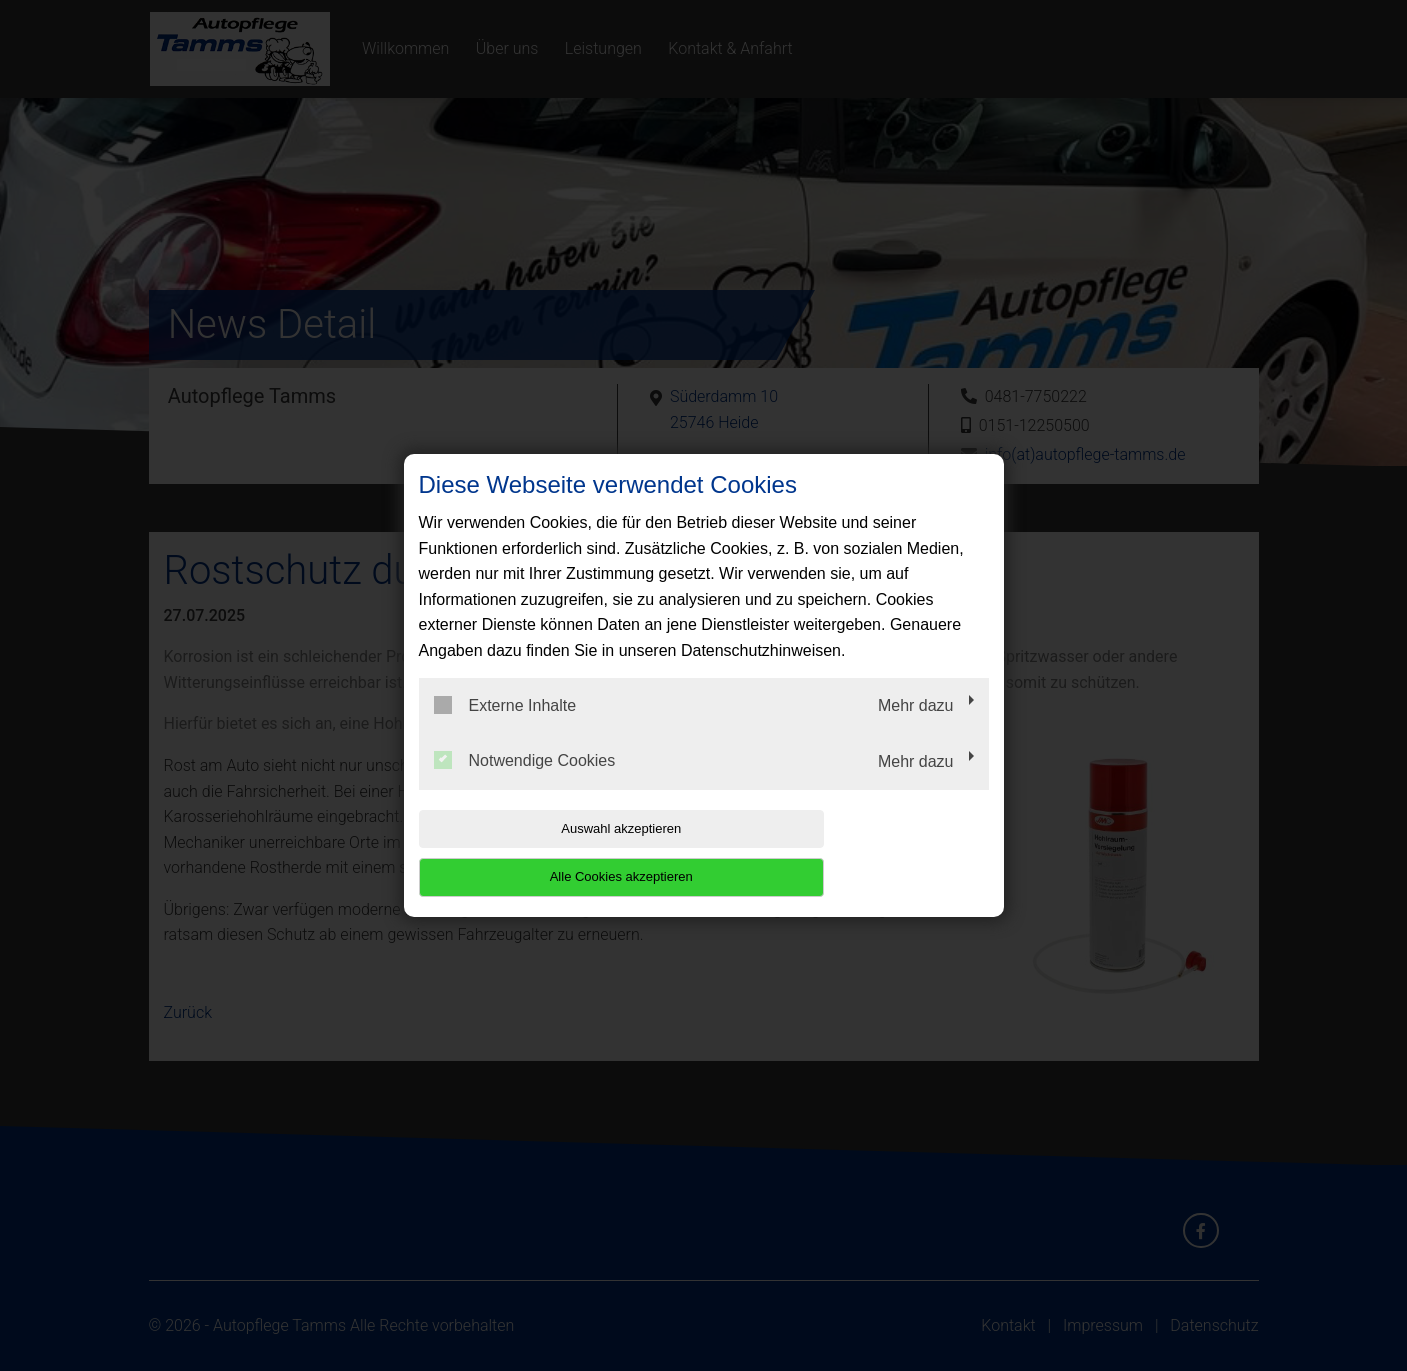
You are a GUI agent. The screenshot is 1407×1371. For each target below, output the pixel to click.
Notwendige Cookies (525, 785)
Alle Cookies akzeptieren (860, 852)
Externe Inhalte (505, 729)
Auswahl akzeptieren (547, 852)
